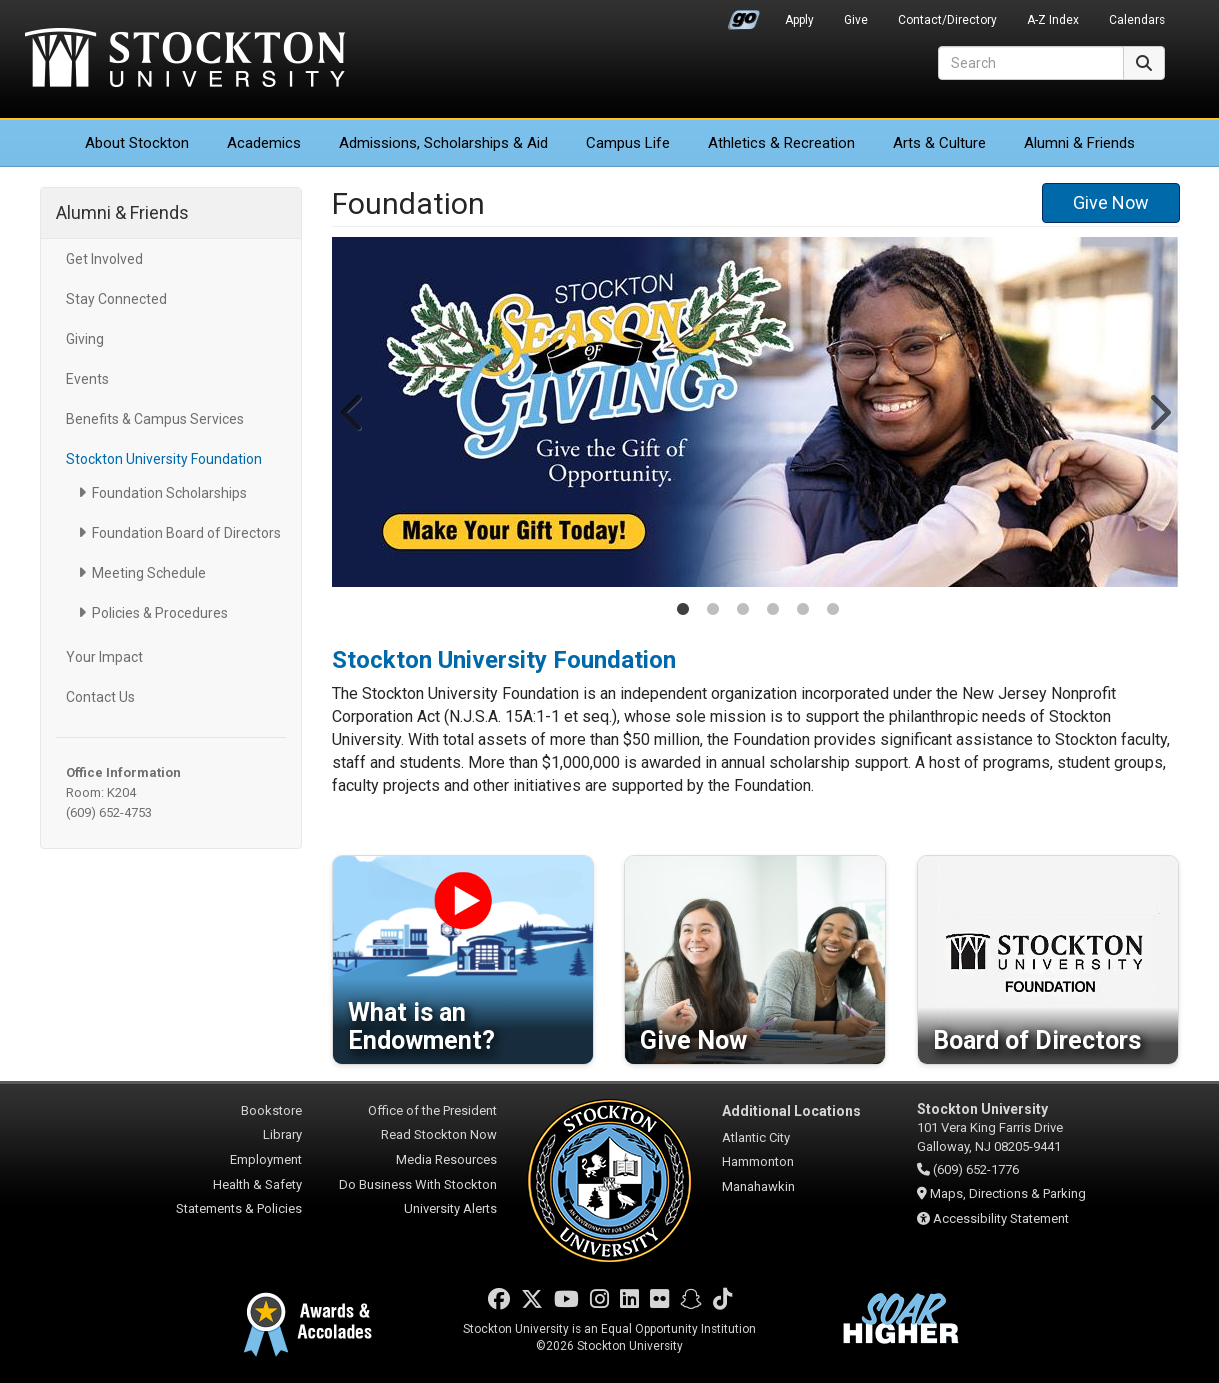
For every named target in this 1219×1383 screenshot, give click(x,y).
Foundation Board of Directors (186, 533)
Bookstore (271, 1110)
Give (856, 20)
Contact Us (100, 697)
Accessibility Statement (1001, 1218)
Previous (353, 412)
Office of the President (432, 1110)
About (137, 143)
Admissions (443, 143)
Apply (799, 20)
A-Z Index (1053, 20)
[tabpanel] (756, 412)
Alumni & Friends (1079, 143)
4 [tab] (773, 611)
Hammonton (758, 1161)
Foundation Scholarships (169, 493)
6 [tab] (833, 611)
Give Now (1111, 202)
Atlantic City (756, 1137)
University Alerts (450, 1208)
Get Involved (104, 259)
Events (87, 379)
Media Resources (446, 1159)
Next (1158, 412)
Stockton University (185, 60)
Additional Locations (791, 1111)
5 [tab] (803, 611)
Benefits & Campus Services (155, 419)
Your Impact (104, 657)
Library (282, 1134)
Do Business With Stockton (418, 1184)
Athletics (781, 143)
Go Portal (744, 15)
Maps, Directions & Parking (1008, 1193)
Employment (266, 1159)
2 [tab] (713, 611)
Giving (85, 339)
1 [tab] (683, 611)
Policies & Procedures (160, 613)
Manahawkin (758, 1186)
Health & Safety (257, 1184)
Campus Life (628, 143)
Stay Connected (116, 299)
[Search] (1031, 63)
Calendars (1137, 20)
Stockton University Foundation (164, 459)
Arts (939, 143)
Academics (264, 143)
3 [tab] (743, 611)
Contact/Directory (947, 20)
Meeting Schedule (149, 573)
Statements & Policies (239, 1208)
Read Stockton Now (439, 1134)
